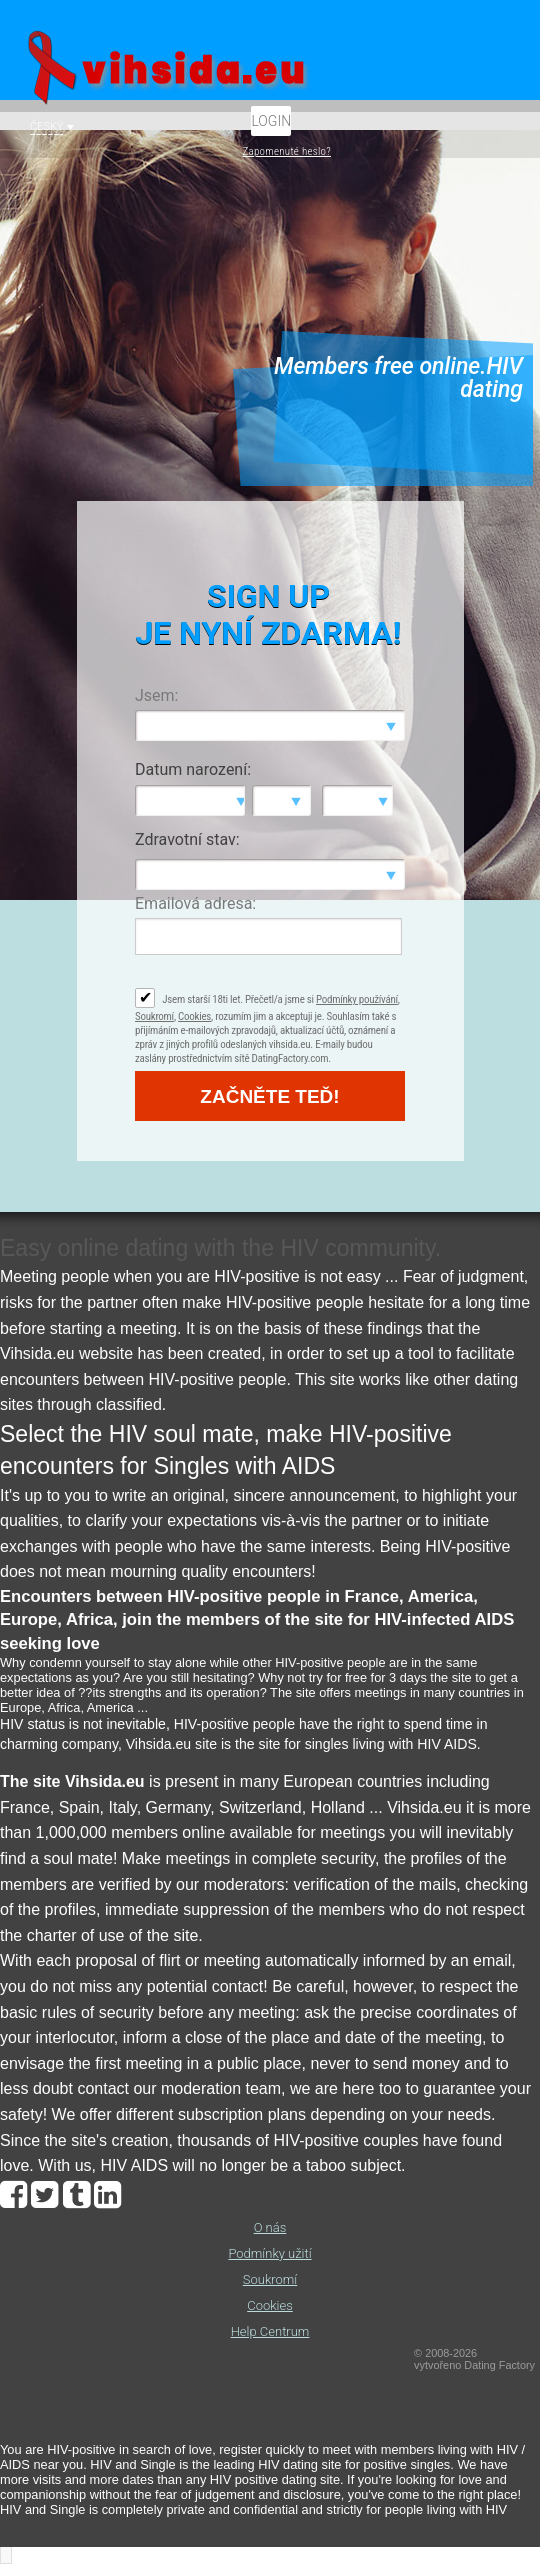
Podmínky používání (357, 999)
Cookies (194, 1016)
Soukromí (154, 1016)
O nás (270, 2227)
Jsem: (156, 695)
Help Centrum (270, 2331)
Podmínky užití (269, 2253)
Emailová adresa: (195, 903)
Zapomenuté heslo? (287, 151)
